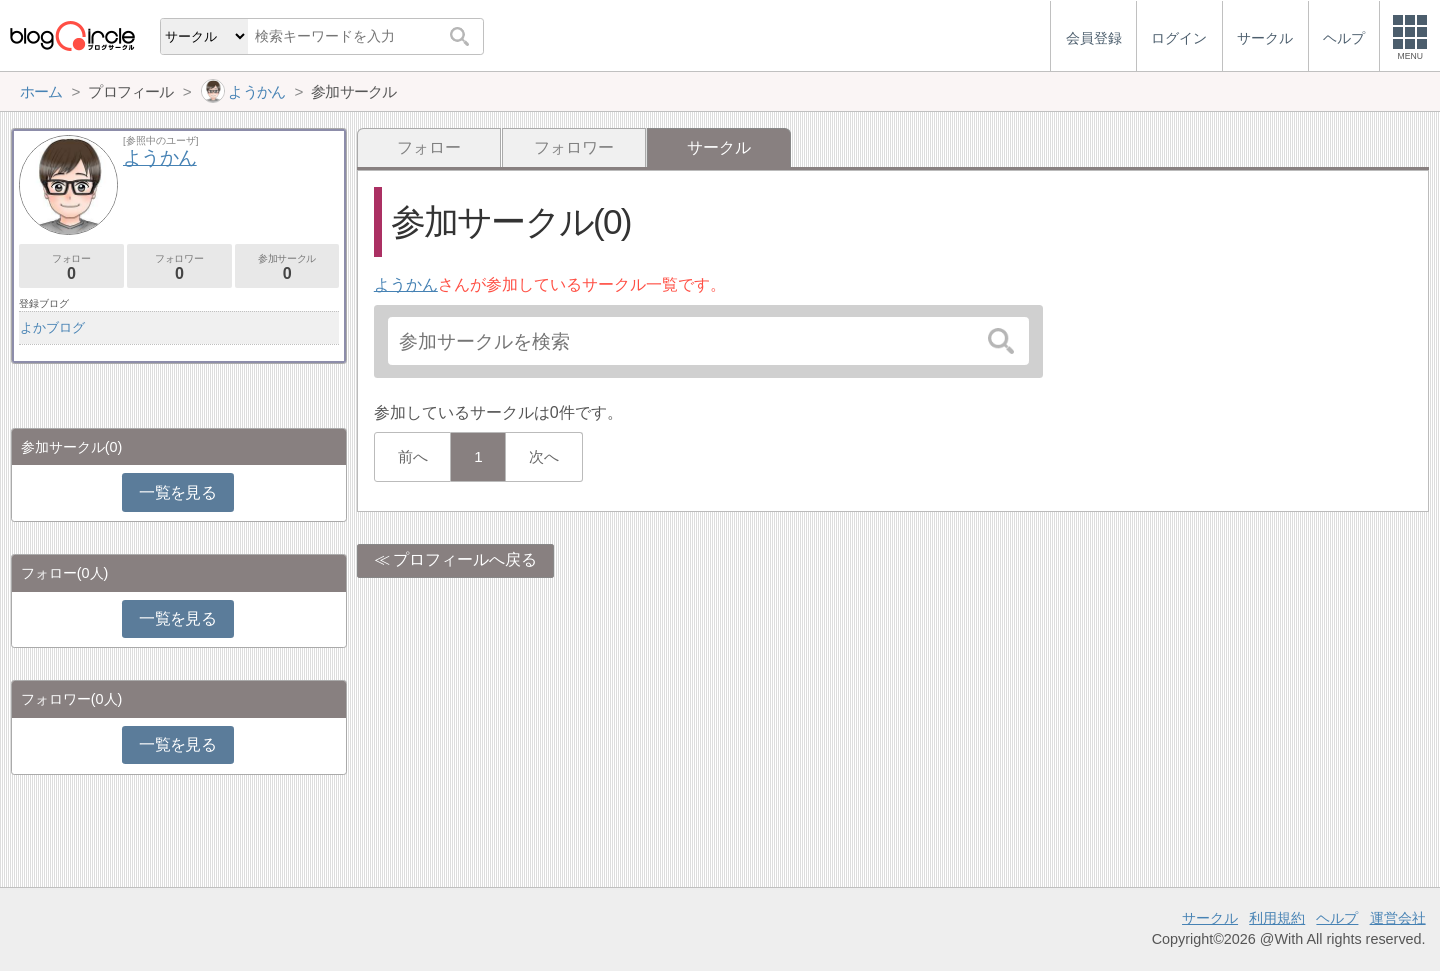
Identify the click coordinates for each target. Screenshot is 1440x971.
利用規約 (1277, 918)
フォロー (429, 147)
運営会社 (1398, 918)
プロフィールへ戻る (465, 559)
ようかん (406, 284)
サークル (1210, 918)
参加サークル (287, 267)
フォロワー (574, 147)
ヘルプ (1337, 918)
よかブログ (52, 327)
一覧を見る (177, 492)
